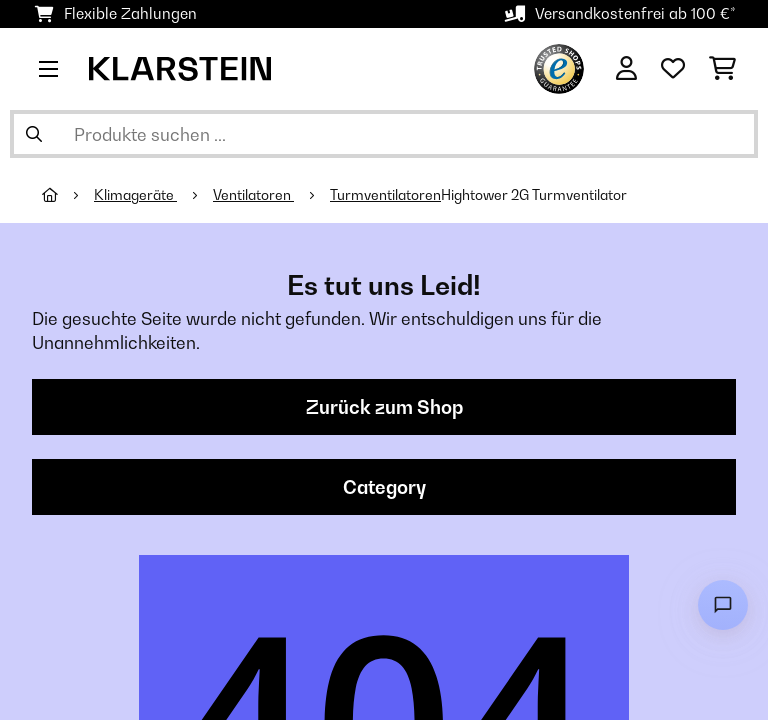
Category (384, 487)
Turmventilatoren (385, 195)
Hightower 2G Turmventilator (534, 195)
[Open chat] (723, 605)
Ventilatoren (253, 195)
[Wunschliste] (673, 69)
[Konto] (626, 69)
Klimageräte (135, 195)
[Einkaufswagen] (722, 69)
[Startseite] (68, 195)
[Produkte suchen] (384, 134)
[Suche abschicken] (34, 134)
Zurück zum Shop (384, 407)
